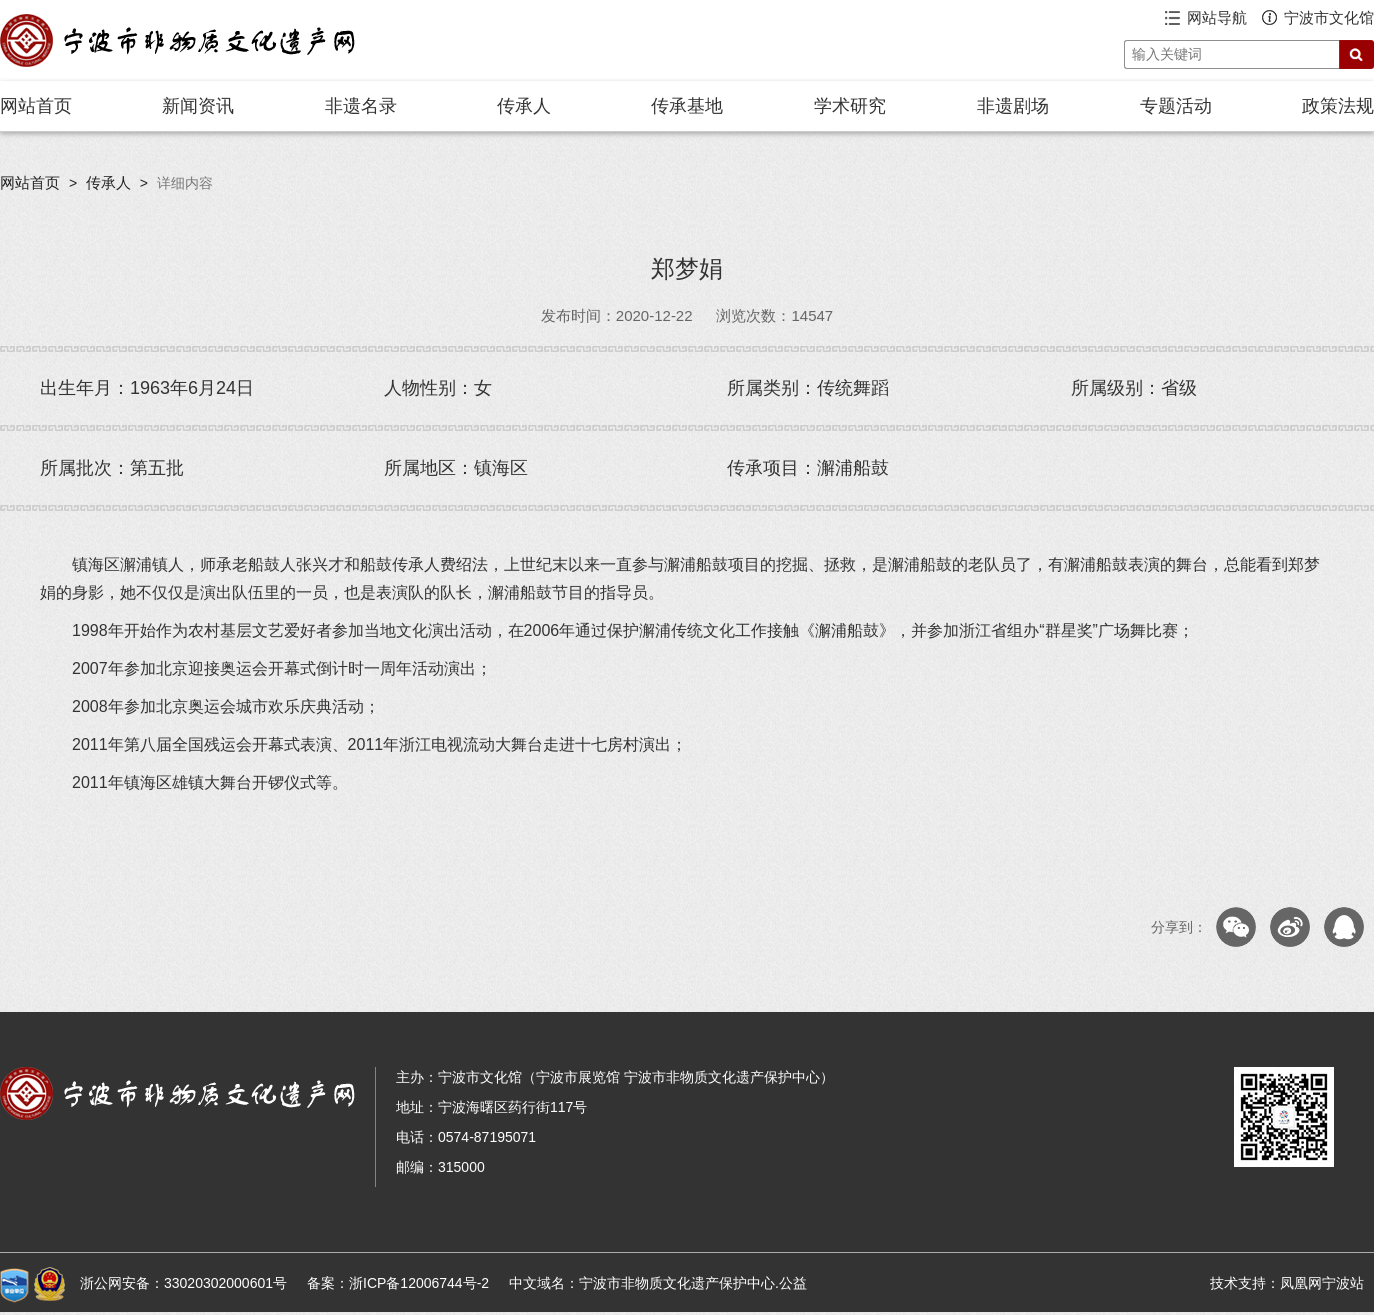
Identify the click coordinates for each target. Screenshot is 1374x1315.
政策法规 (1338, 106)
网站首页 (36, 106)
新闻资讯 (198, 106)
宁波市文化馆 (1329, 17)
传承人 (524, 106)
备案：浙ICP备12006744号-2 (398, 1283)
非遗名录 (361, 106)
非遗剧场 (1013, 106)
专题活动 (1176, 106)
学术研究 (850, 106)
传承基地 (687, 106)
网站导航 (1217, 17)
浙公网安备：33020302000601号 (183, 1283)
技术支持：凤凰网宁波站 (1287, 1283)
